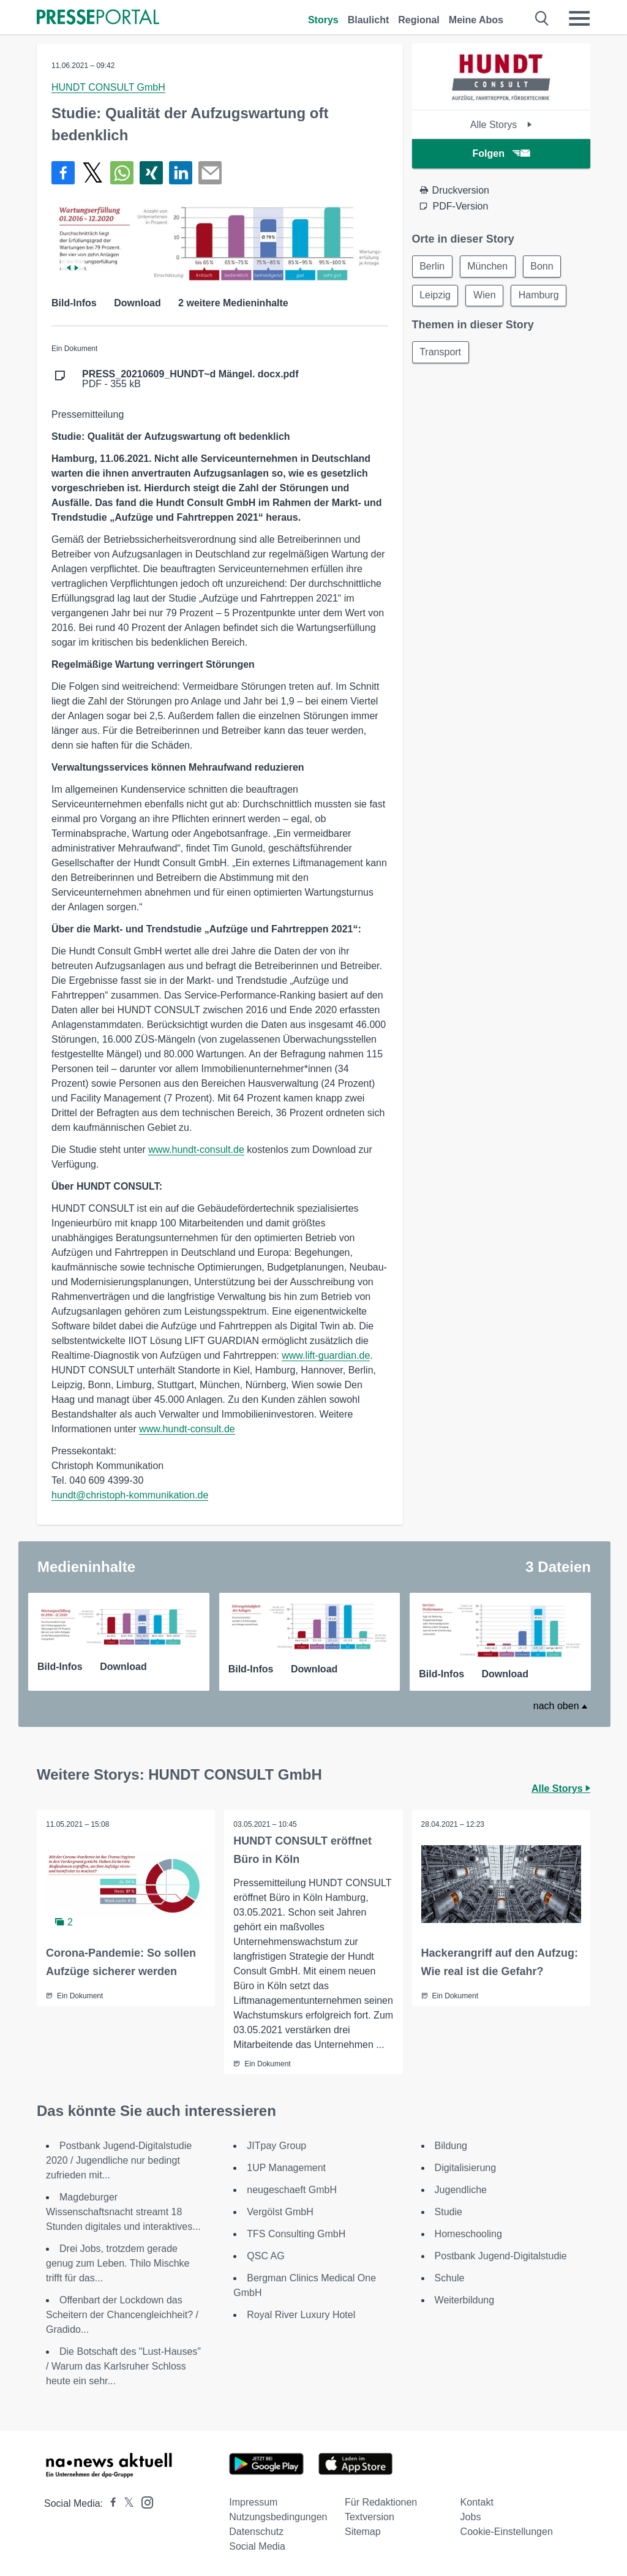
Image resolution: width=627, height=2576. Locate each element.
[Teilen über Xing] (151, 172)
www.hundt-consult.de (196, 1149)
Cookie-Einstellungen (506, 2531)
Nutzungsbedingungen (278, 2517)
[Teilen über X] (92, 172)
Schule (450, 2278)
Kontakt (477, 2502)
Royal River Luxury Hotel (301, 2315)
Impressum (253, 2502)
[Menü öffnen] (579, 18)
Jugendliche (461, 2190)
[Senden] (210, 172)
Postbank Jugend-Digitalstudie (501, 2256)
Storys (323, 20)
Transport (441, 352)
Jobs (470, 2517)
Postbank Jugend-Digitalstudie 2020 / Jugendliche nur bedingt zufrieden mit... (119, 2160)
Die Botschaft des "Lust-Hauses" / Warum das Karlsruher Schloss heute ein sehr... (123, 2366)
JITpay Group (276, 2145)
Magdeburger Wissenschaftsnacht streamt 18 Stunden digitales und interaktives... (123, 2212)
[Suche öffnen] (542, 18)
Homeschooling (468, 2234)
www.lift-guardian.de (326, 1355)
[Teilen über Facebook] (63, 172)
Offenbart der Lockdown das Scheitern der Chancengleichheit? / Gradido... (122, 2315)
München (488, 266)
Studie (448, 2212)
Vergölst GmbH (280, 2212)
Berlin (432, 266)
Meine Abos (476, 20)
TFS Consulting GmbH (296, 2234)
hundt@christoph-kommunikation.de (129, 1495)
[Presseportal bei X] (125, 2503)
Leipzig (435, 295)
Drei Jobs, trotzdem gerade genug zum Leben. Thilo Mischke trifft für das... (118, 2263)
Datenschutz (256, 2531)
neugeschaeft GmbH (292, 2190)
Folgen (501, 153)
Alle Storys (501, 124)
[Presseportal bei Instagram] (143, 2501)
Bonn (542, 266)
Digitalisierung (466, 2167)
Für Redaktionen (381, 2502)
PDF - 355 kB (190, 379)
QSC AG (265, 2256)
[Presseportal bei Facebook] (109, 2503)
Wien (485, 295)
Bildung (451, 2145)
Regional (419, 20)
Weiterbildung (465, 2300)
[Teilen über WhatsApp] (121, 172)
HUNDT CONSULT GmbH (108, 87)
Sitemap (363, 2531)
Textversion (369, 2517)
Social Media (257, 2546)
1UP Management (286, 2167)
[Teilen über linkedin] (180, 172)
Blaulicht (368, 20)
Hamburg (540, 295)
